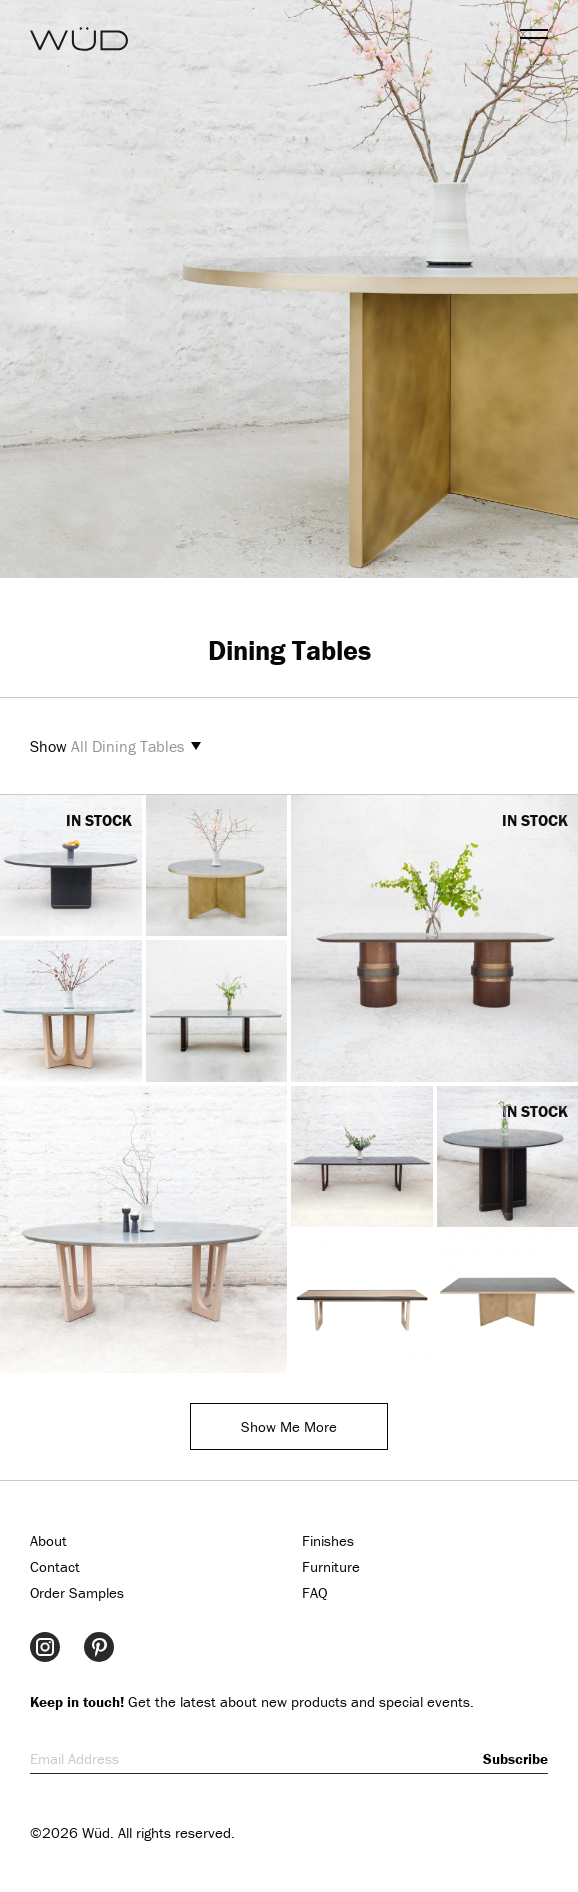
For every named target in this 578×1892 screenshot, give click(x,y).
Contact (55, 1566)
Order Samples (77, 1592)
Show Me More (289, 1426)
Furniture (331, 1566)
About (48, 1540)
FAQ (315, 1592)
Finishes (328, 1540)
